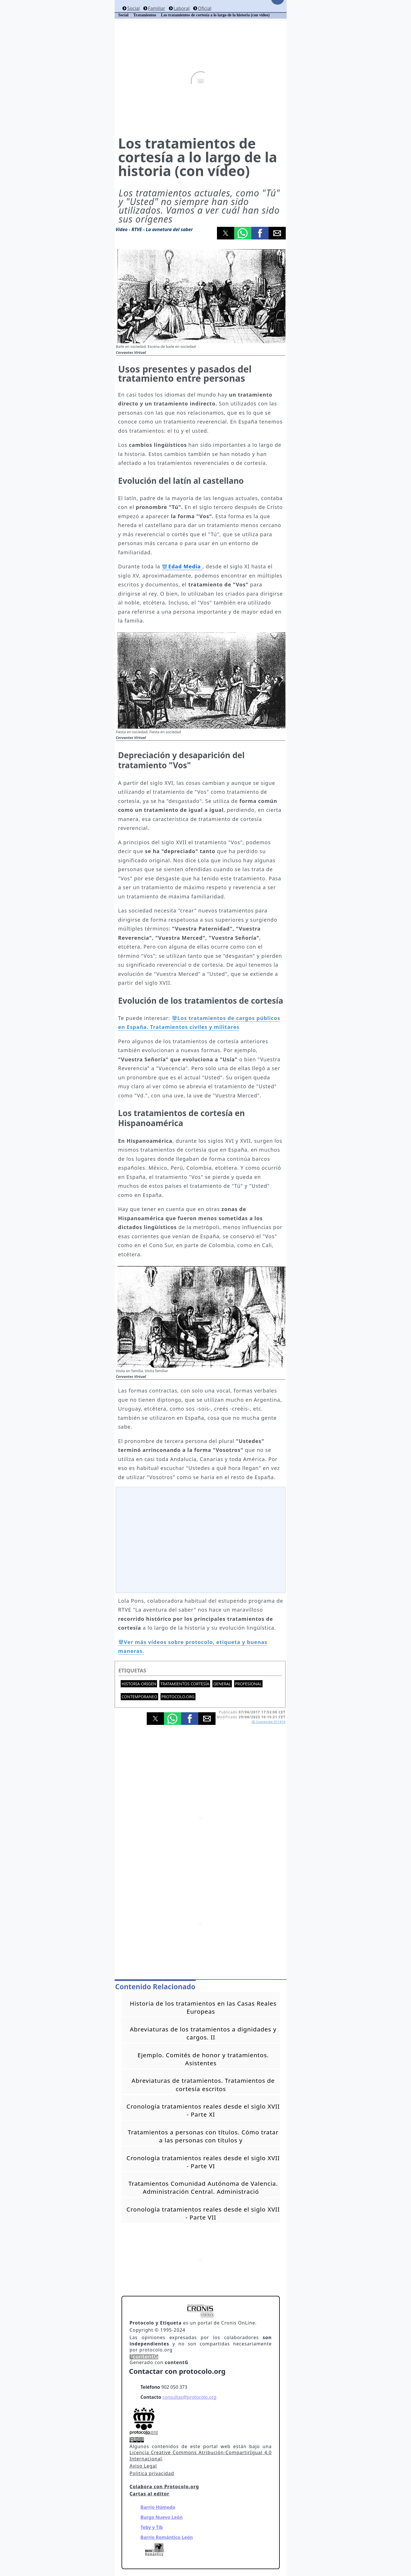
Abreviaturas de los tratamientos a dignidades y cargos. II (203, 2033)
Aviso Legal (143, 2466)
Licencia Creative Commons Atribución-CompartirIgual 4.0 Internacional (201, 2455)
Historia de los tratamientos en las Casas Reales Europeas (203, 2007)
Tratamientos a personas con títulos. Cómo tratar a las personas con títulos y (203, 2136)
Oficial (204, 8)
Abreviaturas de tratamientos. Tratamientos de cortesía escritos (203, 2084)
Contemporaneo (139, 1696)
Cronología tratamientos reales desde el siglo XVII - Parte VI (203, 2162)
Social (133, 8)
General (222, 1683)
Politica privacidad (152, 2473)
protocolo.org (178, 1696)
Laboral (181, 8)
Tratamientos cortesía (184, 1683)
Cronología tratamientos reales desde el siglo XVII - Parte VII (203, 2213)
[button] (225, 233)
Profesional (248, 1683)
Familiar (156, 8)
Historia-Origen (139, 1683)
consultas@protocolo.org (189, 2397)
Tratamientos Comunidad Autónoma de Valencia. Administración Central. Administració (203, 2187)
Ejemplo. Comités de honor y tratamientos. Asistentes (203, 2059)
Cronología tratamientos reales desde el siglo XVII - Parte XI (203, 2110)
